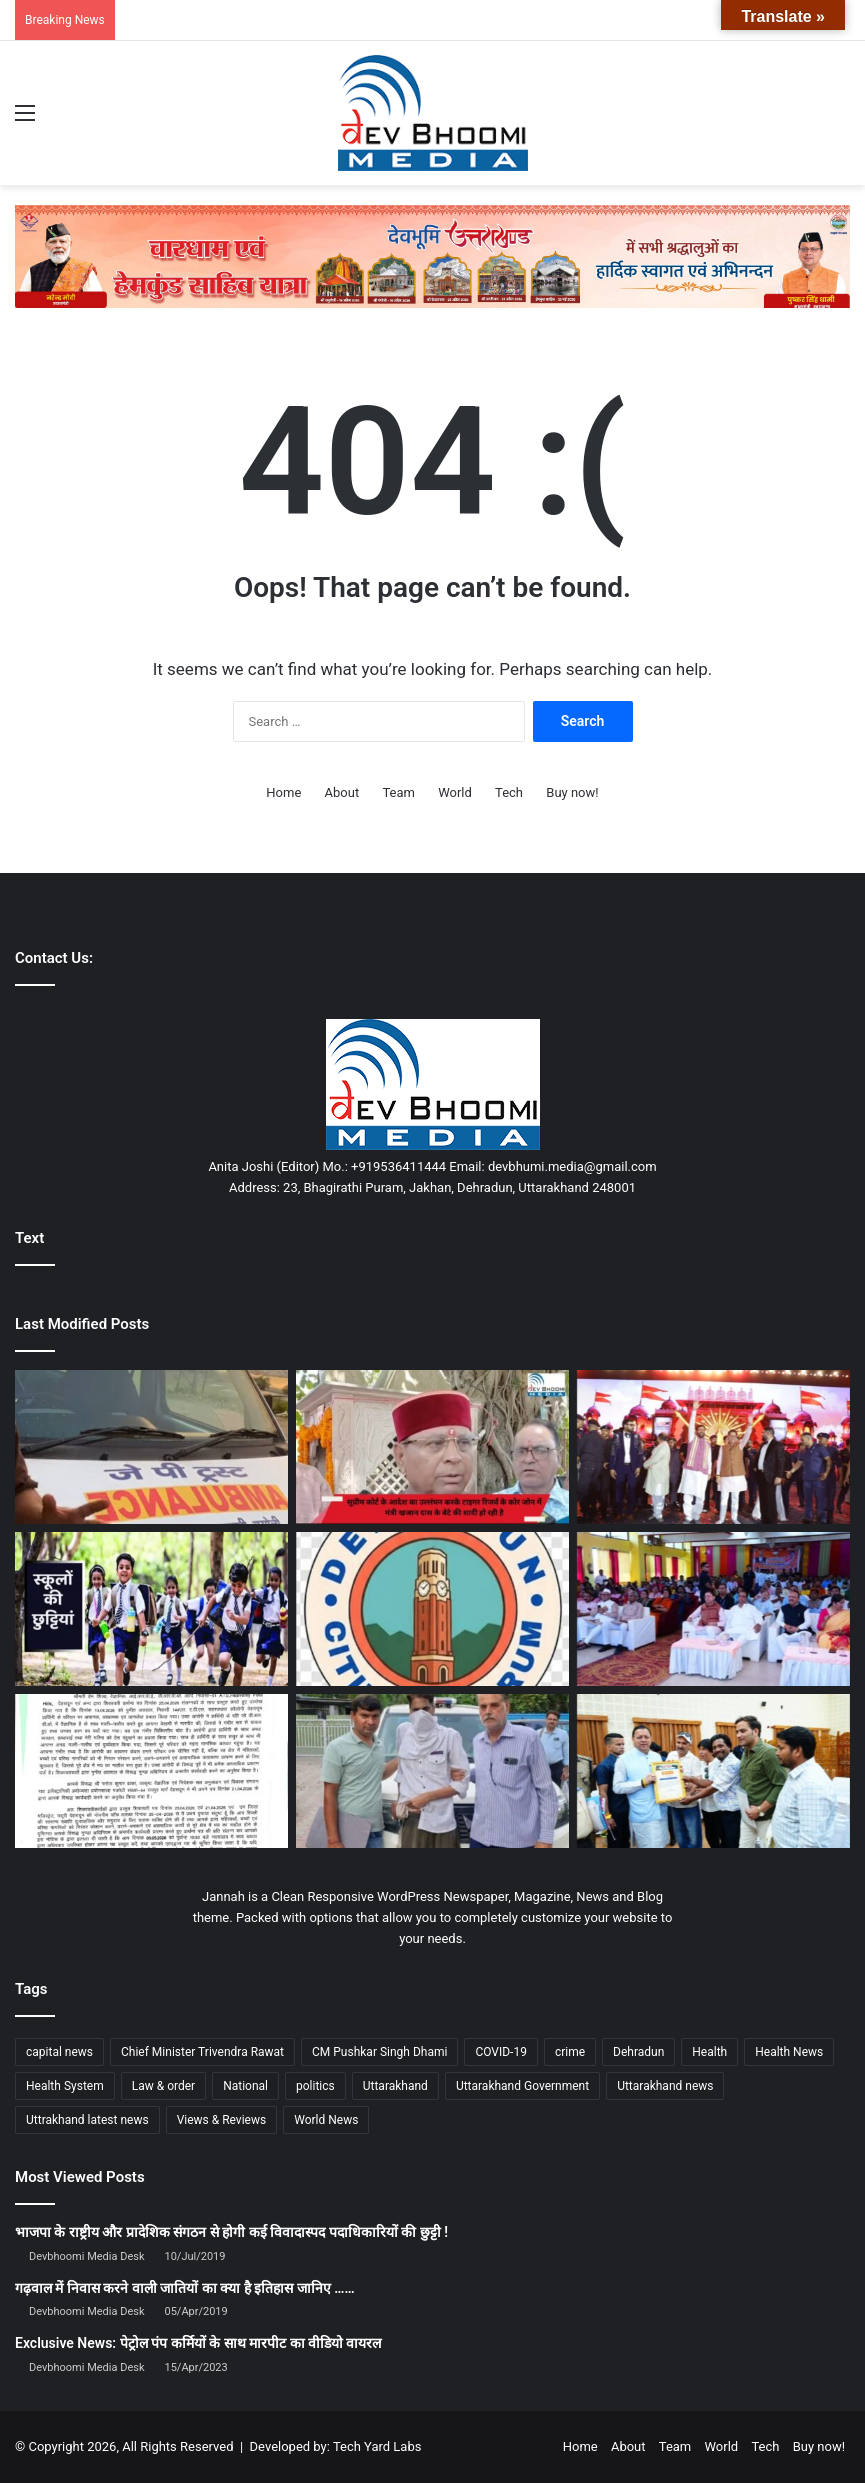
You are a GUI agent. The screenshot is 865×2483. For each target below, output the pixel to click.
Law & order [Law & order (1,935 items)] (163, 2086)
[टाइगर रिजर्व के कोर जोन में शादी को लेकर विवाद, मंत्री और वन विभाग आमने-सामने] (432, 1447)
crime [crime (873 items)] (570, 2052)
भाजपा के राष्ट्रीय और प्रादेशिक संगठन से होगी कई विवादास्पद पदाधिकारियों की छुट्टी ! (231, 2232)
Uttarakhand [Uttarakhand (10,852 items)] (395, 2086)
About (342, 792)
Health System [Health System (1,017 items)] (65, 2086)
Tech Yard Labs (377, 2446)
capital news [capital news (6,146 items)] (59, 2052)
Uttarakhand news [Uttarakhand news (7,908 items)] (665, 2086)
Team (398, 792)
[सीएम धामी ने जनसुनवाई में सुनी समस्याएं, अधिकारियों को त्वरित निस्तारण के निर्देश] (713, 1771)
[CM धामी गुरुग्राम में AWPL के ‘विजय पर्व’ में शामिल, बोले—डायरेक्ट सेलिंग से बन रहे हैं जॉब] (713, 1447)
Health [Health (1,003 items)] (709, 2052)
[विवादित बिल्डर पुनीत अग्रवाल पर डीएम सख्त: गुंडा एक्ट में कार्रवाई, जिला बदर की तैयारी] (151, 1771)
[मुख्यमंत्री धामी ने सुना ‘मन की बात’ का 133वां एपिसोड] (713, 1609)
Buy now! (572, 792)
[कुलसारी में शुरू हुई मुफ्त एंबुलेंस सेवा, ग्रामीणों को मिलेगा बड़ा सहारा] (151, 1447)
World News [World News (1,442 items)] (326, 2120)
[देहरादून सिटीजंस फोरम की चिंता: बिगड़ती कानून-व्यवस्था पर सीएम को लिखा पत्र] (432, 1609)
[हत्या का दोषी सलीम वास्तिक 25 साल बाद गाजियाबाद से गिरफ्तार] (432, 1771)
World (455, 792)
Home (283, 792)
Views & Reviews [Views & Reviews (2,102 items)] (222, 2120)
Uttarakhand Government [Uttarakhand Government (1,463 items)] (522, 2086)
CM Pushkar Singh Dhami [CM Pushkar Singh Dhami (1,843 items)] (379, 2052)
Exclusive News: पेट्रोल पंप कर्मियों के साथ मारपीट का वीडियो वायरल (198, 2343)
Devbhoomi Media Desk (86, 2256)
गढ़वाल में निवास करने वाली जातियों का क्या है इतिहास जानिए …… (185, 2288)
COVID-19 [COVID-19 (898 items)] (501, 2052)
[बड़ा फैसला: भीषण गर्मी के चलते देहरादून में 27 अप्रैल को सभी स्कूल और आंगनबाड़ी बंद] (151, 1609)
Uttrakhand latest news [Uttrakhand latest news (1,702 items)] (87, 2120)
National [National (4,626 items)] (245, 2086)
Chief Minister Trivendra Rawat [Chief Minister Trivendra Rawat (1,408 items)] (202, 2052)
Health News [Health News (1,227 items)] (789, 2052)
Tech (509, 792)
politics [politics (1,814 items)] (315, 2086)
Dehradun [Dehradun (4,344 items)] (638, 2052)
